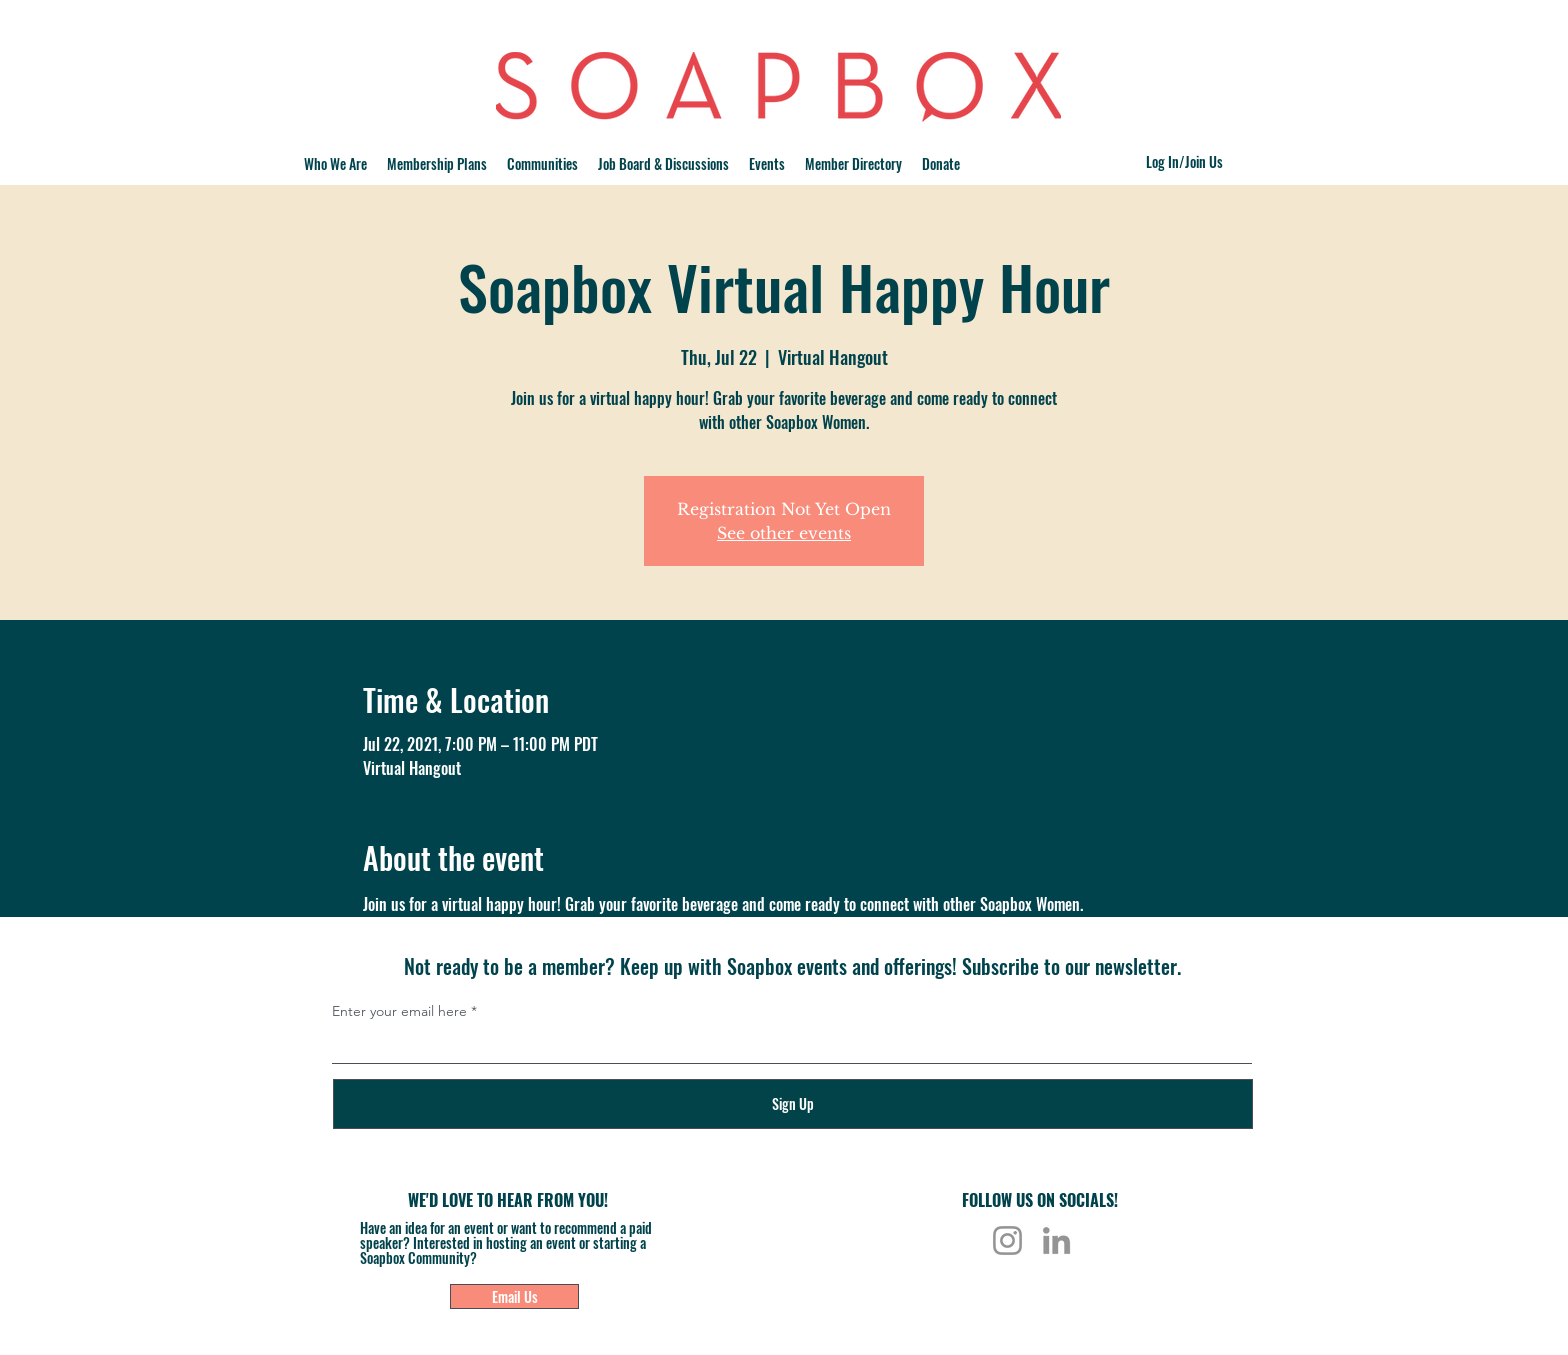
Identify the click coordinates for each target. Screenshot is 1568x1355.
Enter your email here (399, 1011)
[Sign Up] (793, 1104)
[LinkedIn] (1056, 1240)
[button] (542, 164)
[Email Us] (514, 1296)
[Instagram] (1007, 1240)
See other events (784, 533)
